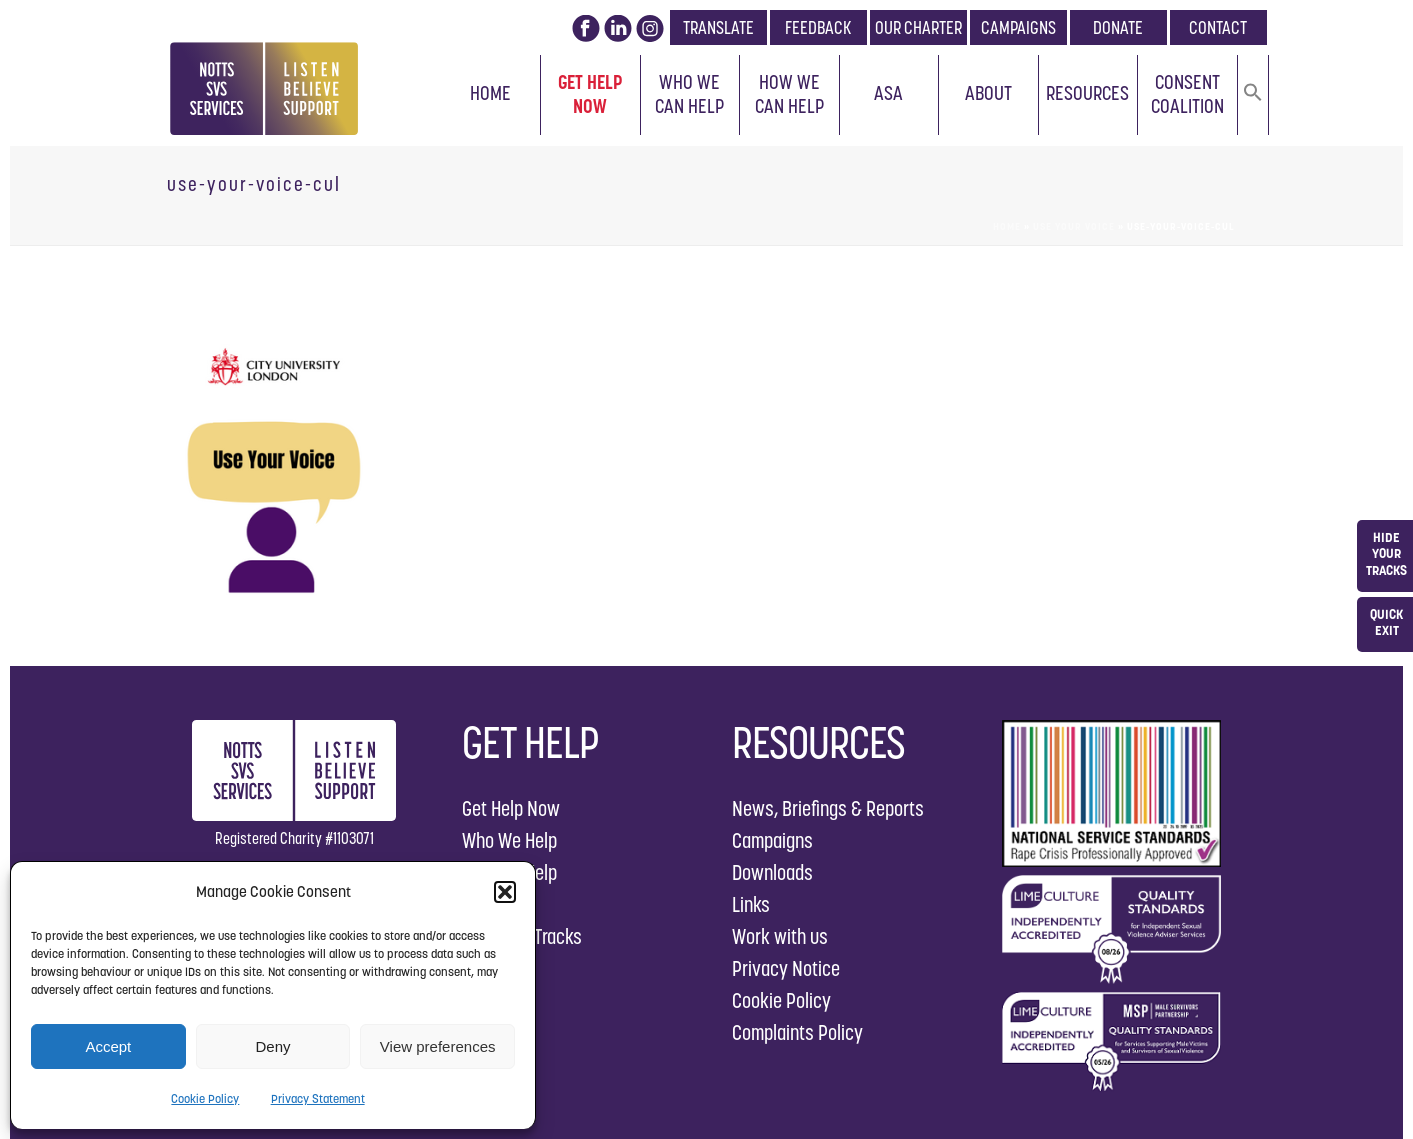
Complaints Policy (797, 1032)
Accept (108, 1046)
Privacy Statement (318, 1098)
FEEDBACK (818, 27)
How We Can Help (789, 94)
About (988, 93)
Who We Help (509, 840)
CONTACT (1218, 27)
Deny (272, 1046)
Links (751, 904)
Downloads (772, 872)
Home (490, 93)
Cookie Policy (205, 1098)
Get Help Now (590, 94)
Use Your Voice (1074, 226)
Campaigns (772, 840)
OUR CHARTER (918, 27)
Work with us (780, 936)
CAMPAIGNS (1018, 27)
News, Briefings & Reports (828, 808)
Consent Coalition (1187, 94)
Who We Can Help (689, 94)
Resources (1087, 93)
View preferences (438, 1046)
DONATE (1118, 27)
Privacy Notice (786, 968)
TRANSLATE (718, 27)
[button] (505, 892)
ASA (888, 93)
